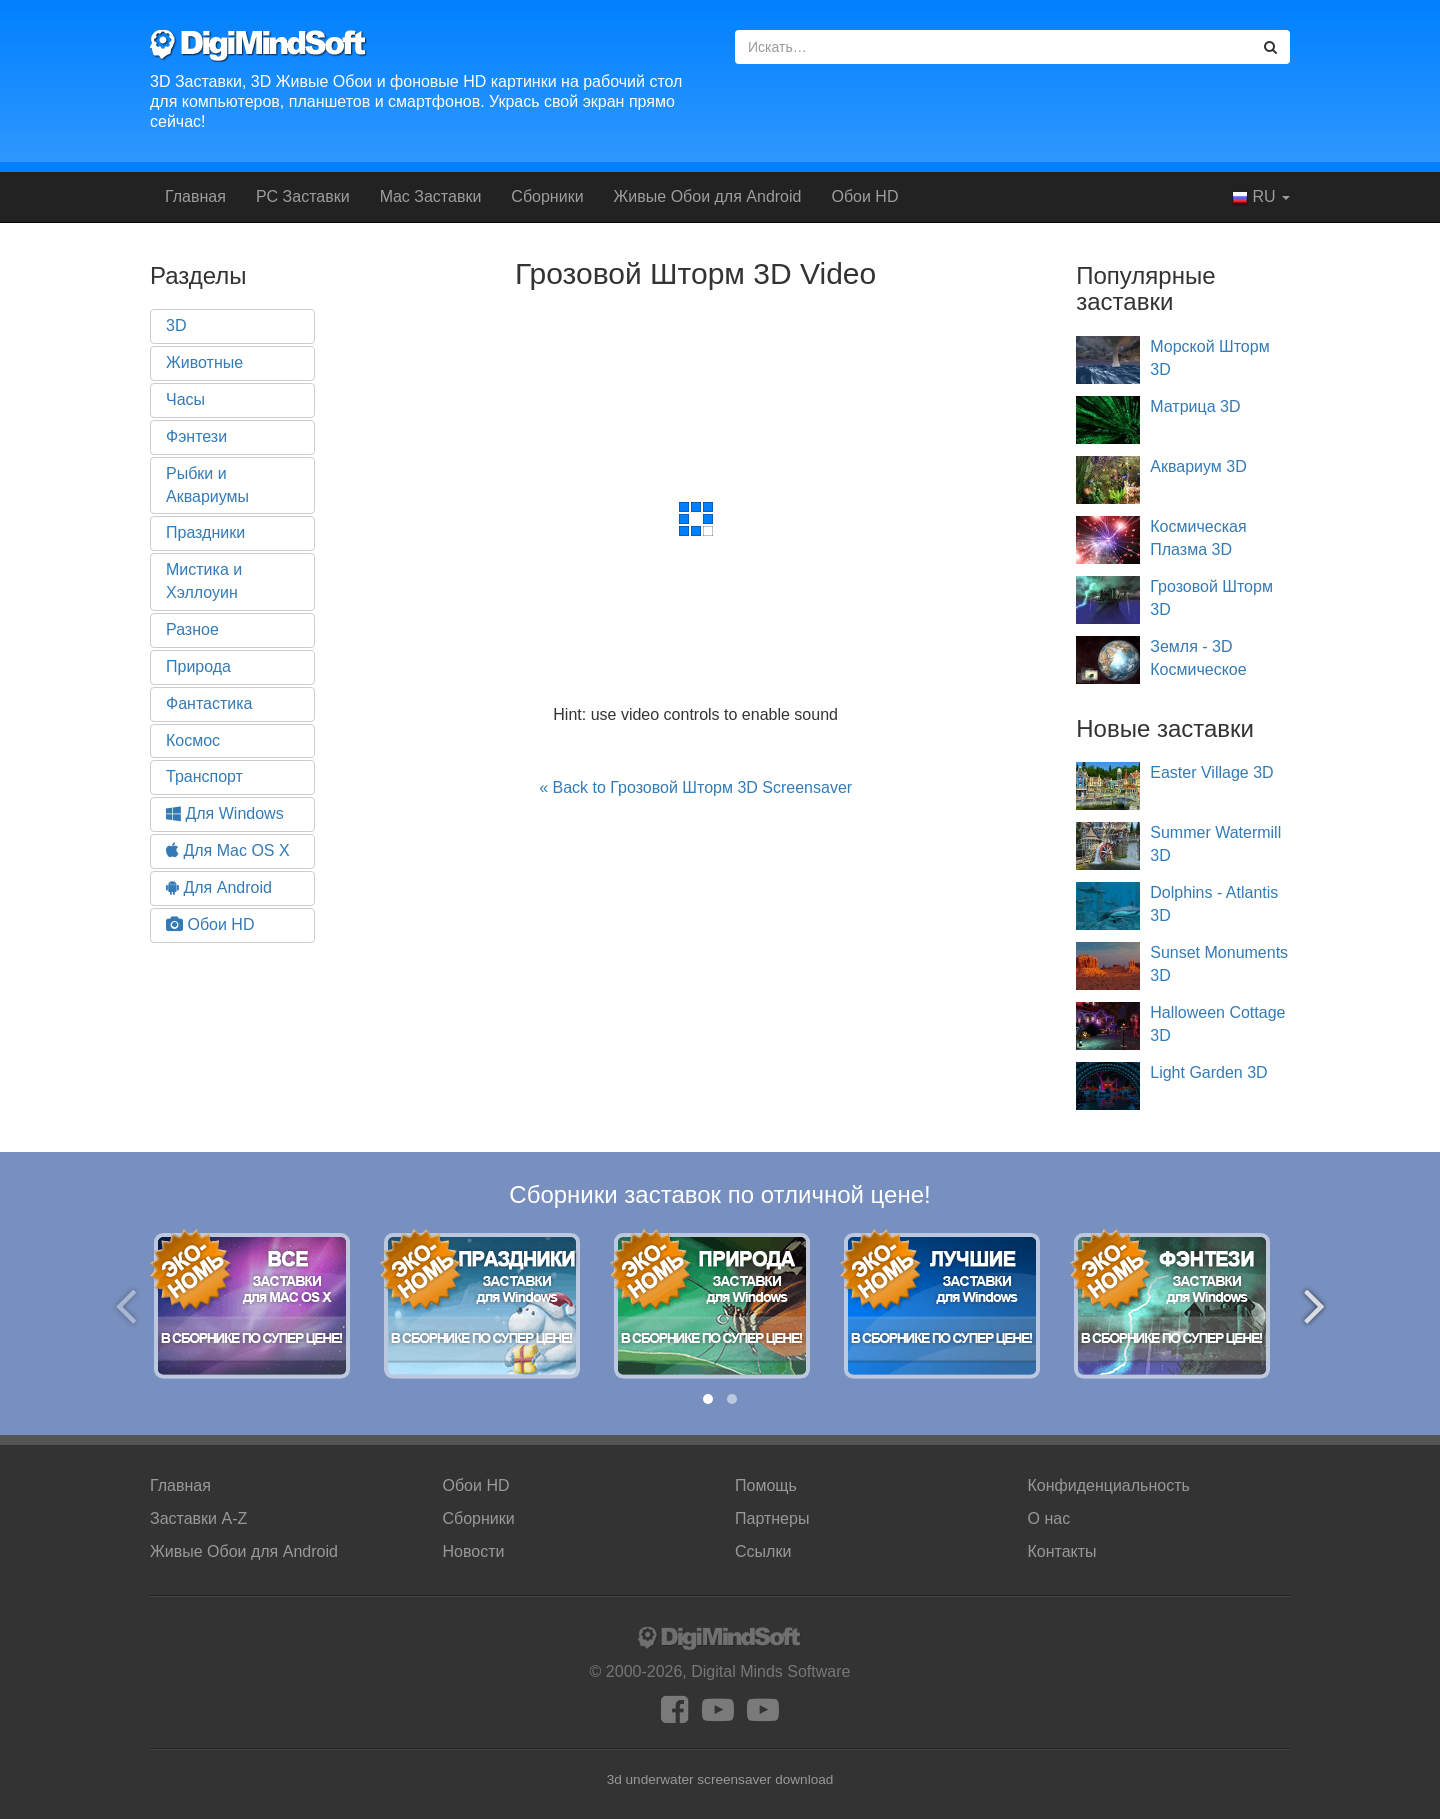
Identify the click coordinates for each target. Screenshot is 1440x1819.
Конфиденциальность (1109, 1485)
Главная (195, 196)
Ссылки (763, 1551)
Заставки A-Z (198, 1518)
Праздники (205, 532)
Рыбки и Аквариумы (207, 485)
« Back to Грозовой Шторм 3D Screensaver (695, 787)
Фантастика (209, 703)
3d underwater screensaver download (720, 1779)
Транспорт (204, 776)
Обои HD (864, 196)
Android (708, 196)
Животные (204, 362)
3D (176, 325)
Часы (185, 399)
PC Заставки (303, 196)
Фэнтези (196, 436)
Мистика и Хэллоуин (204, 581)
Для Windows (225, 813)
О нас (1049, 1518)
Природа (198, 666)
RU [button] (1261, 197)
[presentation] (125, 1305)
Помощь (766, 1485)
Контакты (1062, 1551)
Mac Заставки (431, 196)
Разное (192, 629)
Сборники (547, 196)
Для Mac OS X (228, 850)
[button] (708, 1399)
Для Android (219, 887)
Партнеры (772, 1518)
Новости (474, 1551)
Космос (193, 740)
